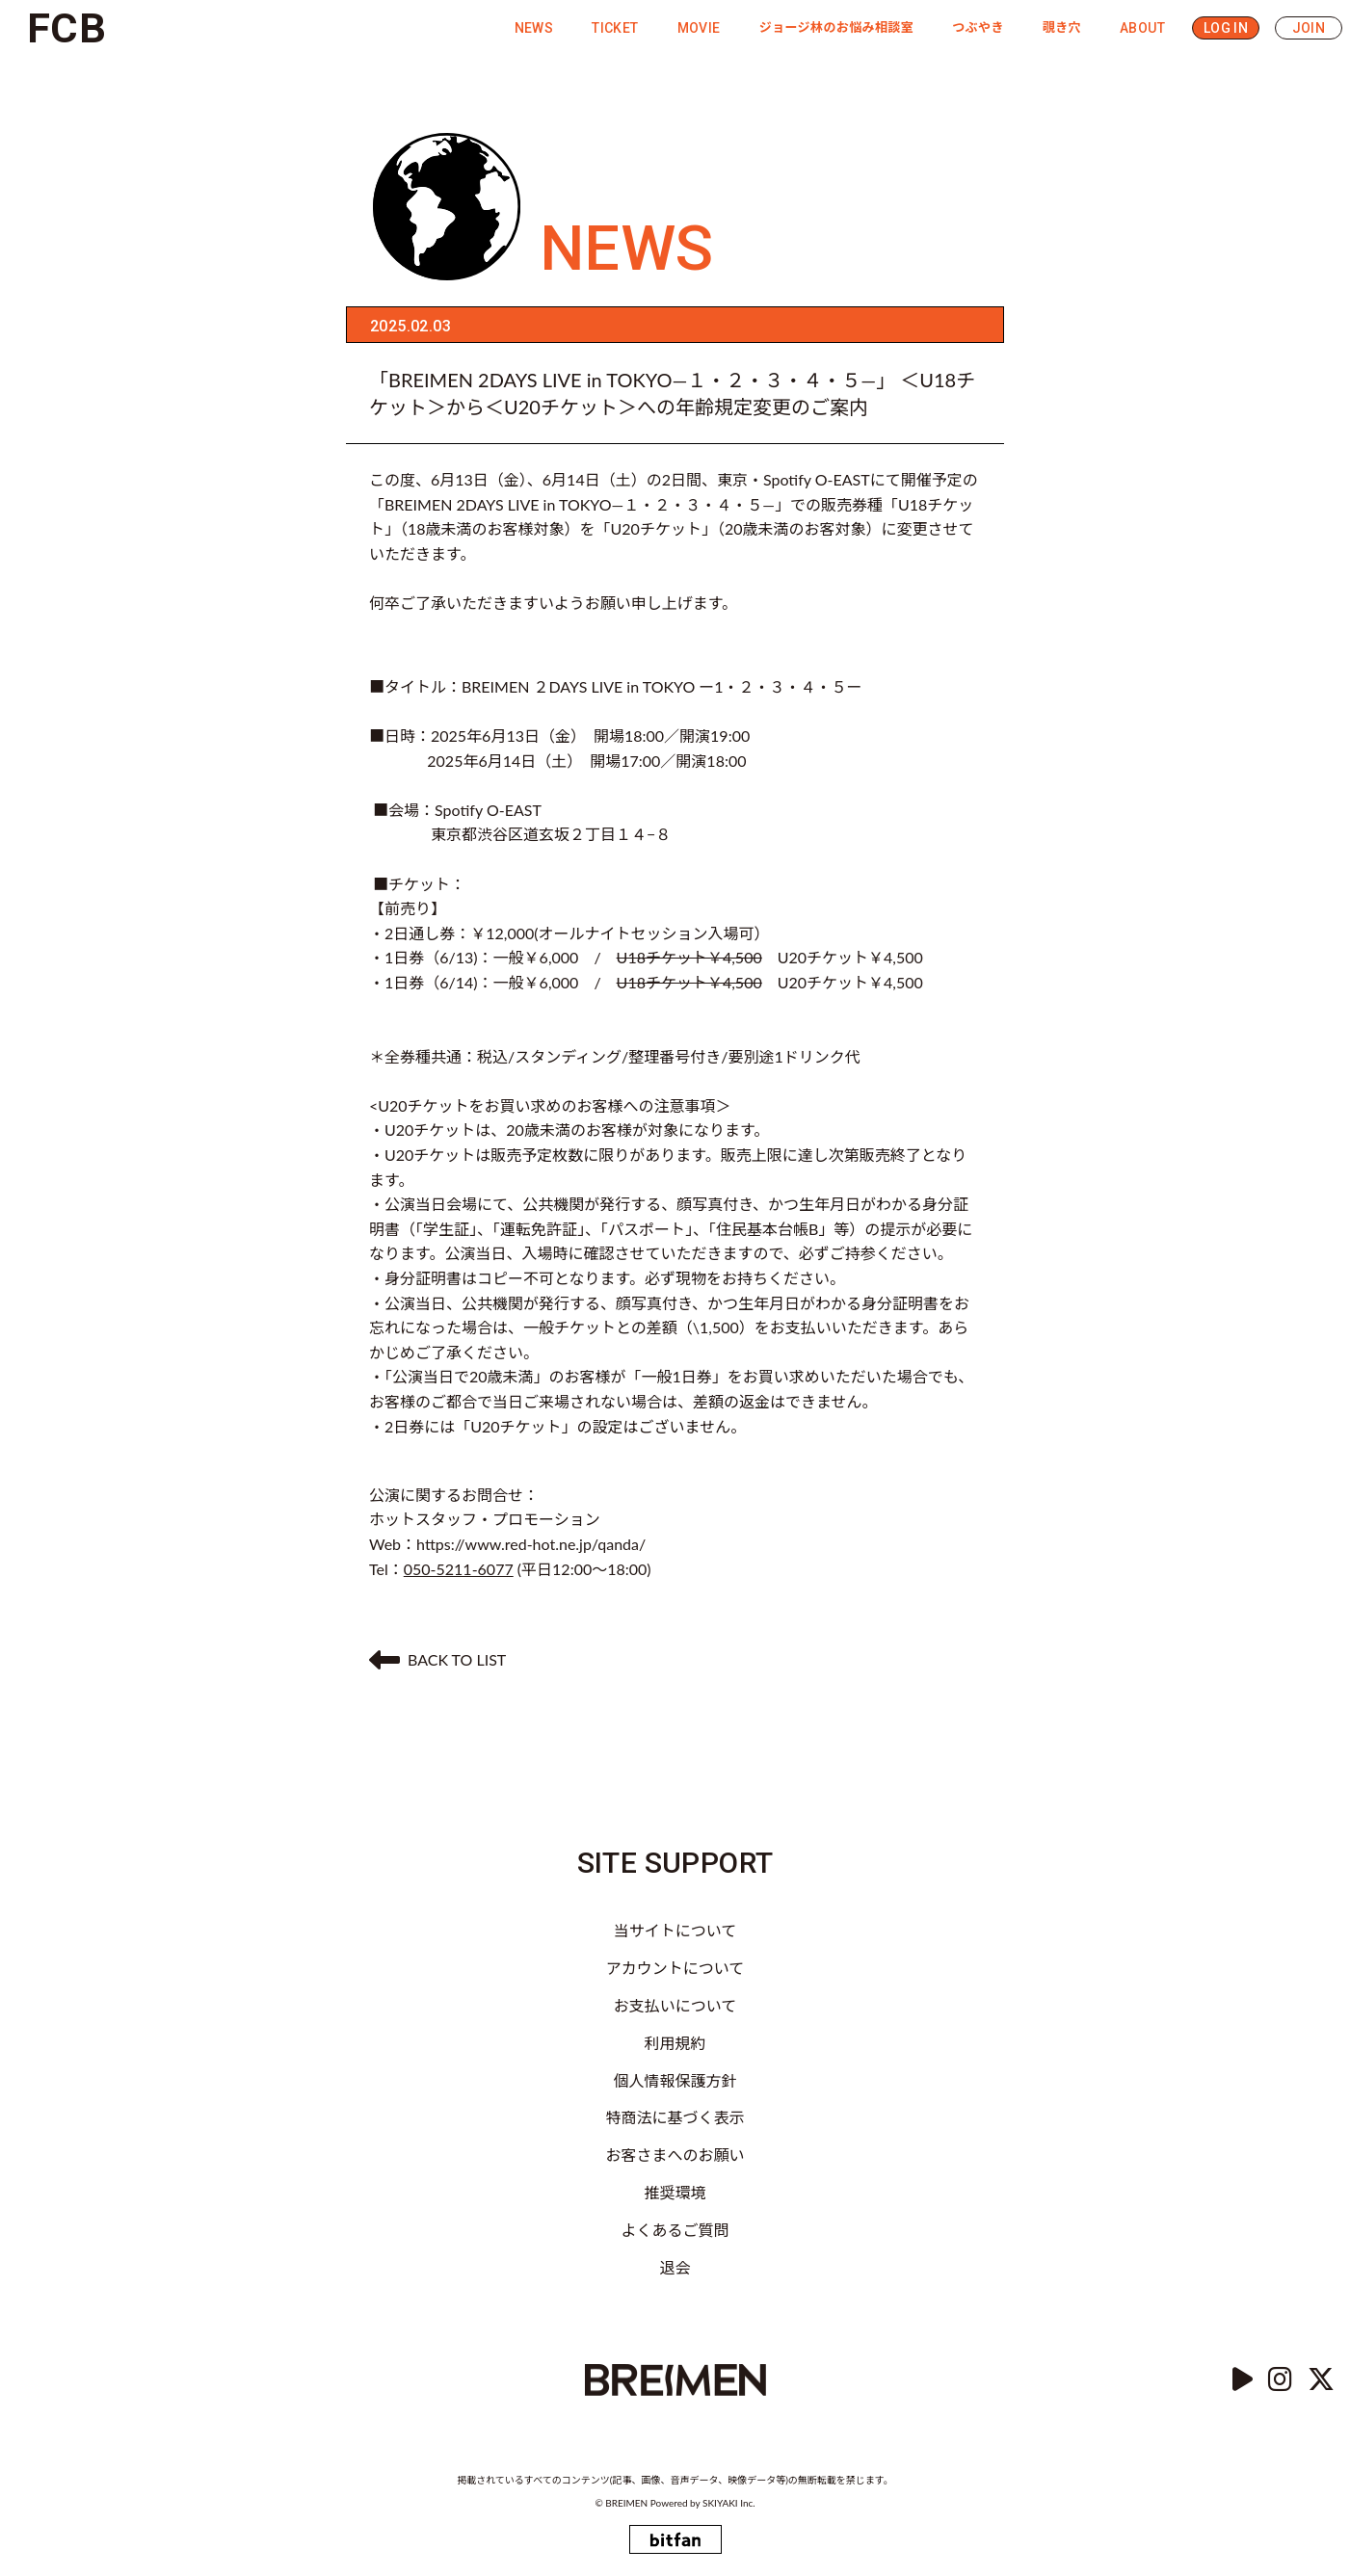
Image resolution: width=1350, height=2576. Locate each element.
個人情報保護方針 (674, 2080)
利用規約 (674, 2043)
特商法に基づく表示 (674, 2117)
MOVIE (699, 28)
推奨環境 (674, 2192)
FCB (66, 28)
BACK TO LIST (437, 1659)
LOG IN (1226, 28)
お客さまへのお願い (674, 2154)
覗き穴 (1062, 27)
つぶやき (978, 27)
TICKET (615, 28)
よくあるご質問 (674, 2230)
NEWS (534, 28)
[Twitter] (1321, 2380)
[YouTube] (1242, 2380)
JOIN (1309, 28)
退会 (674, 2267)
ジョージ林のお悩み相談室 (836, 27)
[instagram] (1280, 2380)
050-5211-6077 (459, 1569)
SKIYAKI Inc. (728, 2503)
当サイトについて (675, 1930)
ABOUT (1142, 28)
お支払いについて (675, 2005)
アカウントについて (675, 1967)
